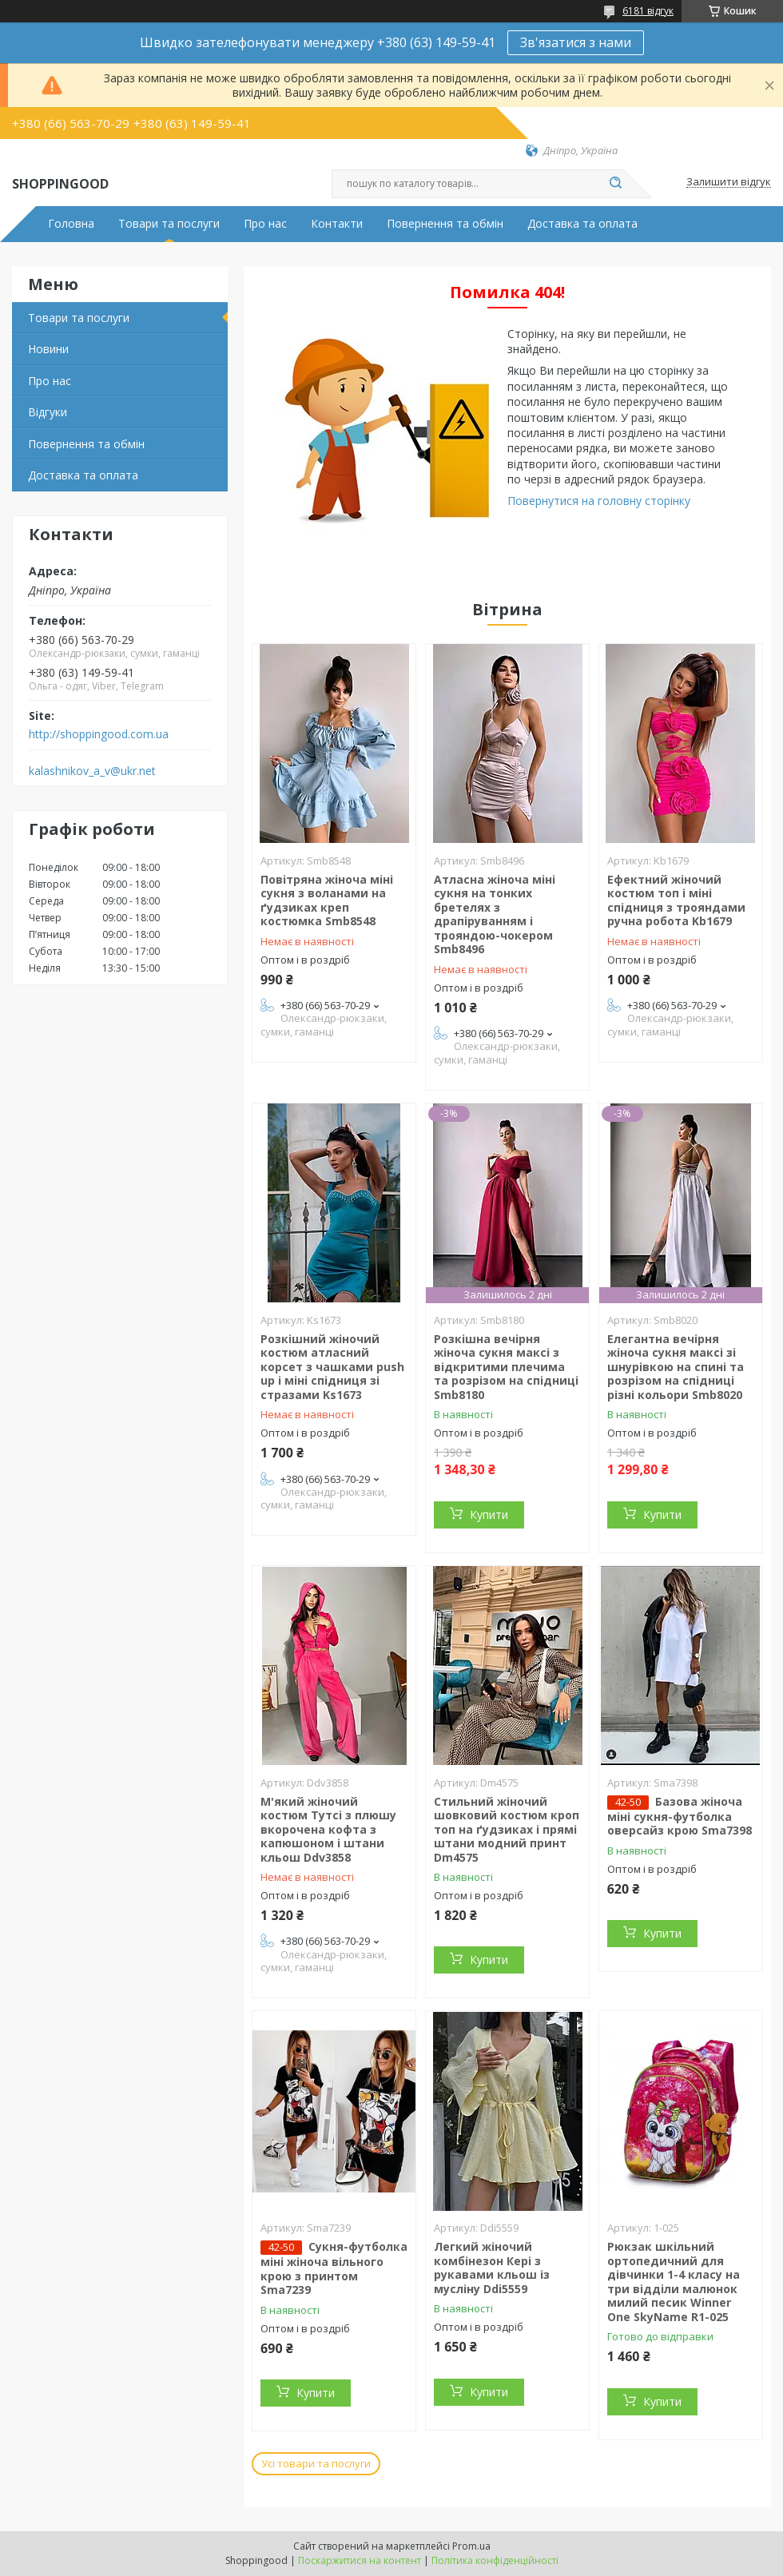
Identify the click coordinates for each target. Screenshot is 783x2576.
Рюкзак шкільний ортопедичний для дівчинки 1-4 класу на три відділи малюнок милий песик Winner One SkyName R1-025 (673, 2281)
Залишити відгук (728, 182)
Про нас (265, 223)
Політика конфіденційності (494, 2560)
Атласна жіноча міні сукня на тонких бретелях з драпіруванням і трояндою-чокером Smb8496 (494, 914)
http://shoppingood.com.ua (99, 734)
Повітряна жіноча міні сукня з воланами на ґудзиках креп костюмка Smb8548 (326, 900)
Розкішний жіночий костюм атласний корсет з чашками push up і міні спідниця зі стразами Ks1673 (332, 1366)
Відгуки (47, 411)
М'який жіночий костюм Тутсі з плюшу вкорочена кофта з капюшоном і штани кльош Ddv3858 (328, 1829)
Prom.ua (471, 2546)
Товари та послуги (169, 223)
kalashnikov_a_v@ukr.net (92, 771)
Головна (71, 223)
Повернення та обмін (445, 223)
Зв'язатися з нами (575, 42)
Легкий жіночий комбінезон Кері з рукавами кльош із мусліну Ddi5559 (492, 2267)
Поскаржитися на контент (359, 2560)
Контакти (337, 223)
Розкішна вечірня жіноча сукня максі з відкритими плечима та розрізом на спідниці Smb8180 (506, 1366)
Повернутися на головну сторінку (598, 500)
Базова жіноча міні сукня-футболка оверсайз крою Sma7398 (679, 1816)
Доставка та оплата (582, 223)
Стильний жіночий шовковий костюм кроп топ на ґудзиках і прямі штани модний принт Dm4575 (506, 1829)
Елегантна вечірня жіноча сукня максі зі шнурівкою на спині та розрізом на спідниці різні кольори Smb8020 (675, 1366)
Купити (489, 1514)
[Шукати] (615, 183)
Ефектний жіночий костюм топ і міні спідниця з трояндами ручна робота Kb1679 (676, 900)
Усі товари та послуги (316, 2463)
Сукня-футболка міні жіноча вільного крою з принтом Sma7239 (333, 2268)
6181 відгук (648, 11)
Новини (48, 348)
